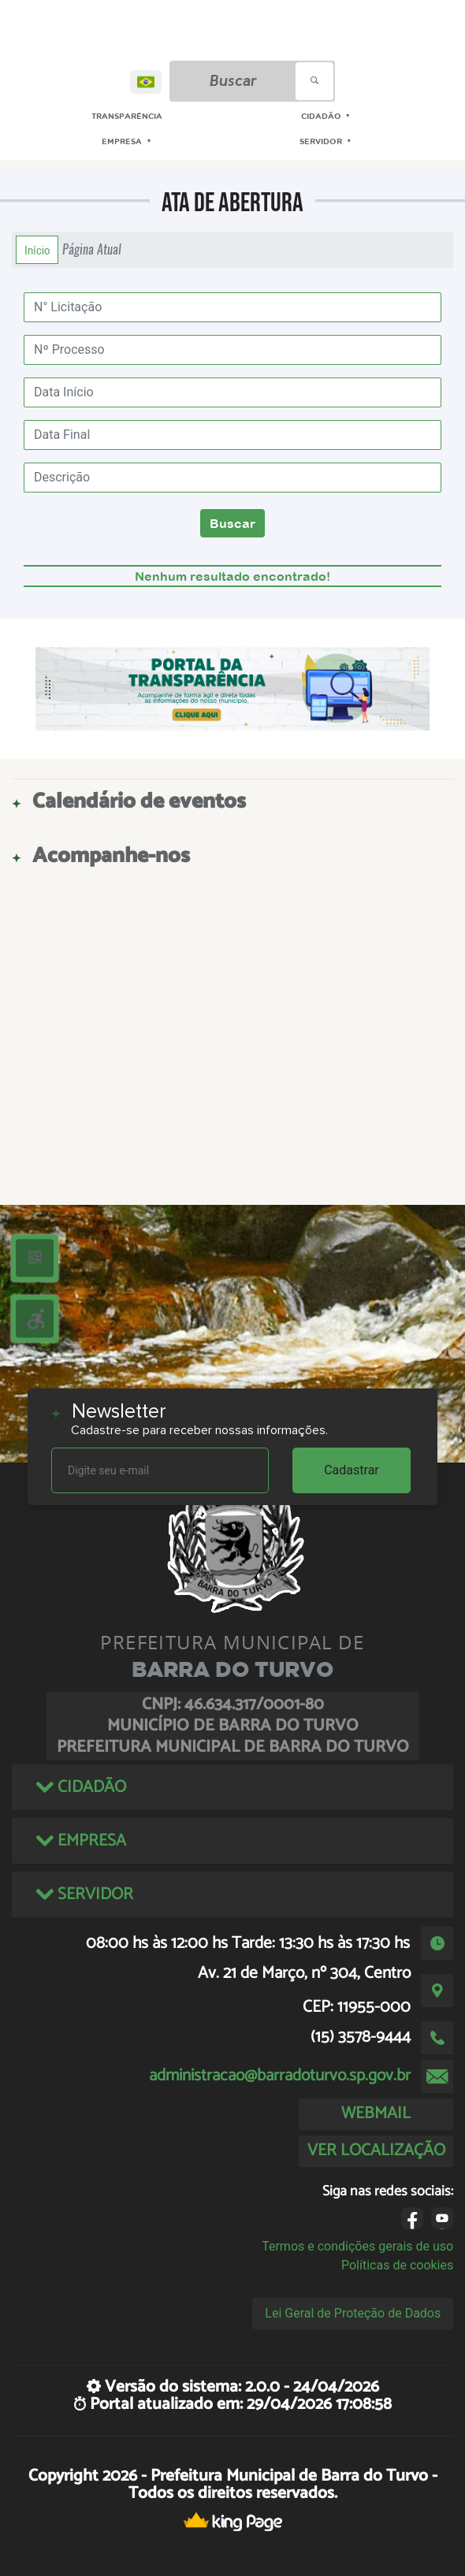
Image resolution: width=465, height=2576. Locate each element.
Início (37, 250)
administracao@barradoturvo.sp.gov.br (280, 2075)
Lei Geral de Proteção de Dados (353, 2313)
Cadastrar (351, 1470)
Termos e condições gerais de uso (357, 2246)
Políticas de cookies (397, 2265)
